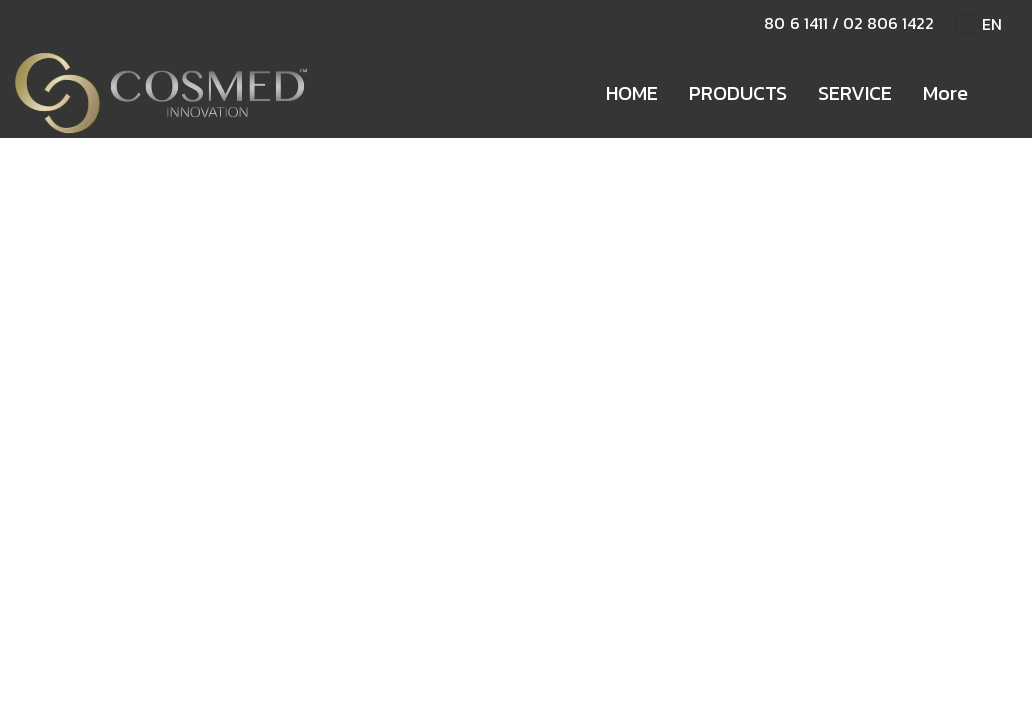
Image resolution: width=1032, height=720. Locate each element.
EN (979, 24)
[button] (1001, 93)
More (945, 93)
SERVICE (855, 93)
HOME (632, 93)
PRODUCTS (738, 93)
